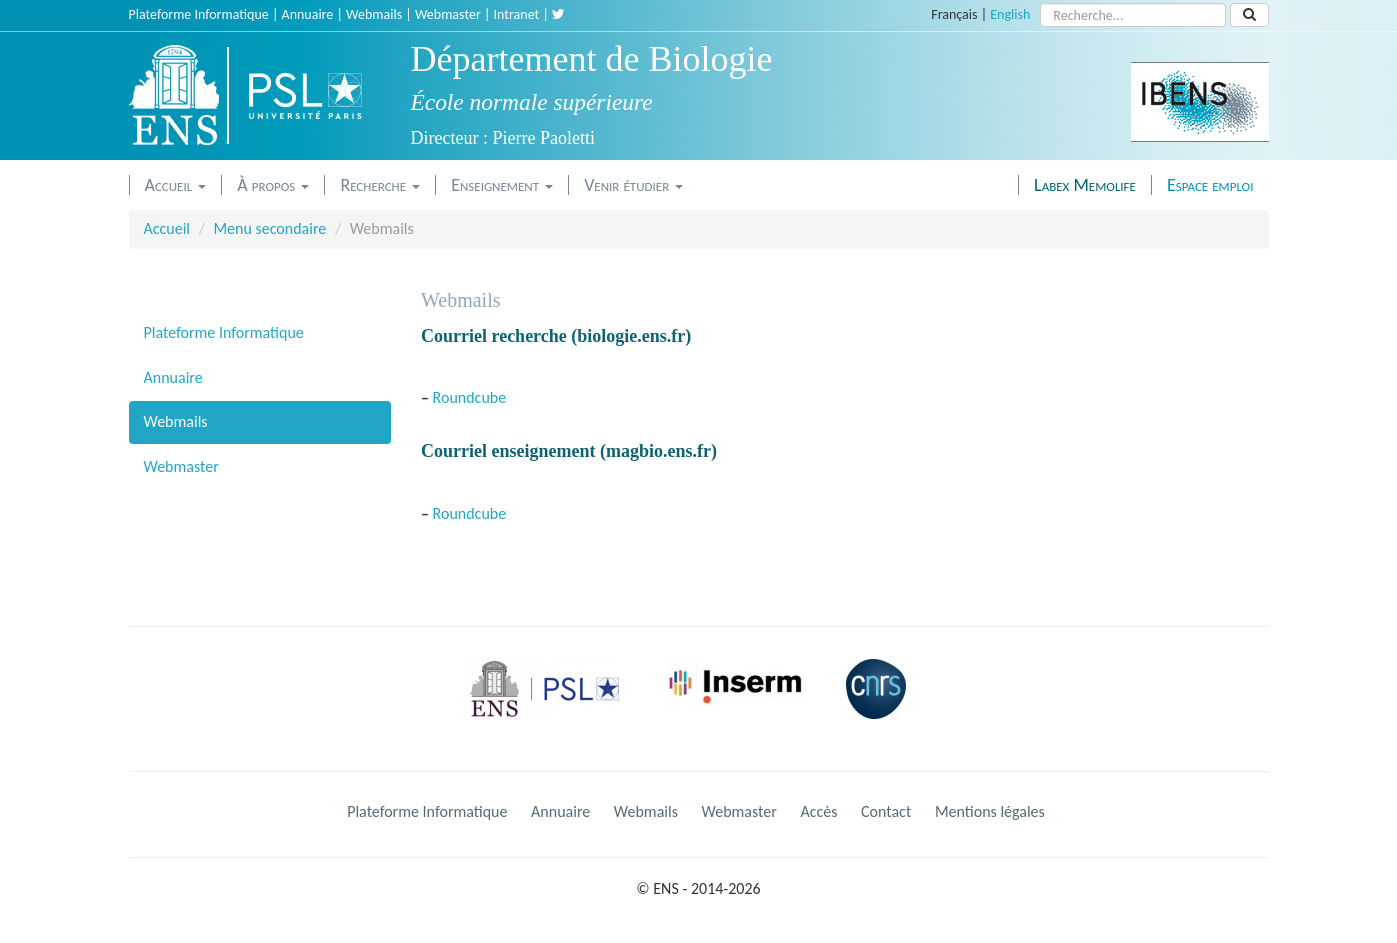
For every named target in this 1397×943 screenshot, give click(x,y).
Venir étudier (633, 185)
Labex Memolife (1085, 185)
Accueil (176, 185)
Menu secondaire (269, 228)
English (1010, 14)
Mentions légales (990, 811)
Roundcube (470, 397)
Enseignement (502, 185)
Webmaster (448, 14)
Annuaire (308, 14)
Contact (886, 811)
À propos (273, 185)
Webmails (374, 14)
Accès (818, 811)
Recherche (380, 185)
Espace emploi (1210, 185)
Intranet (517, 14)
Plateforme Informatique (199, 14)
